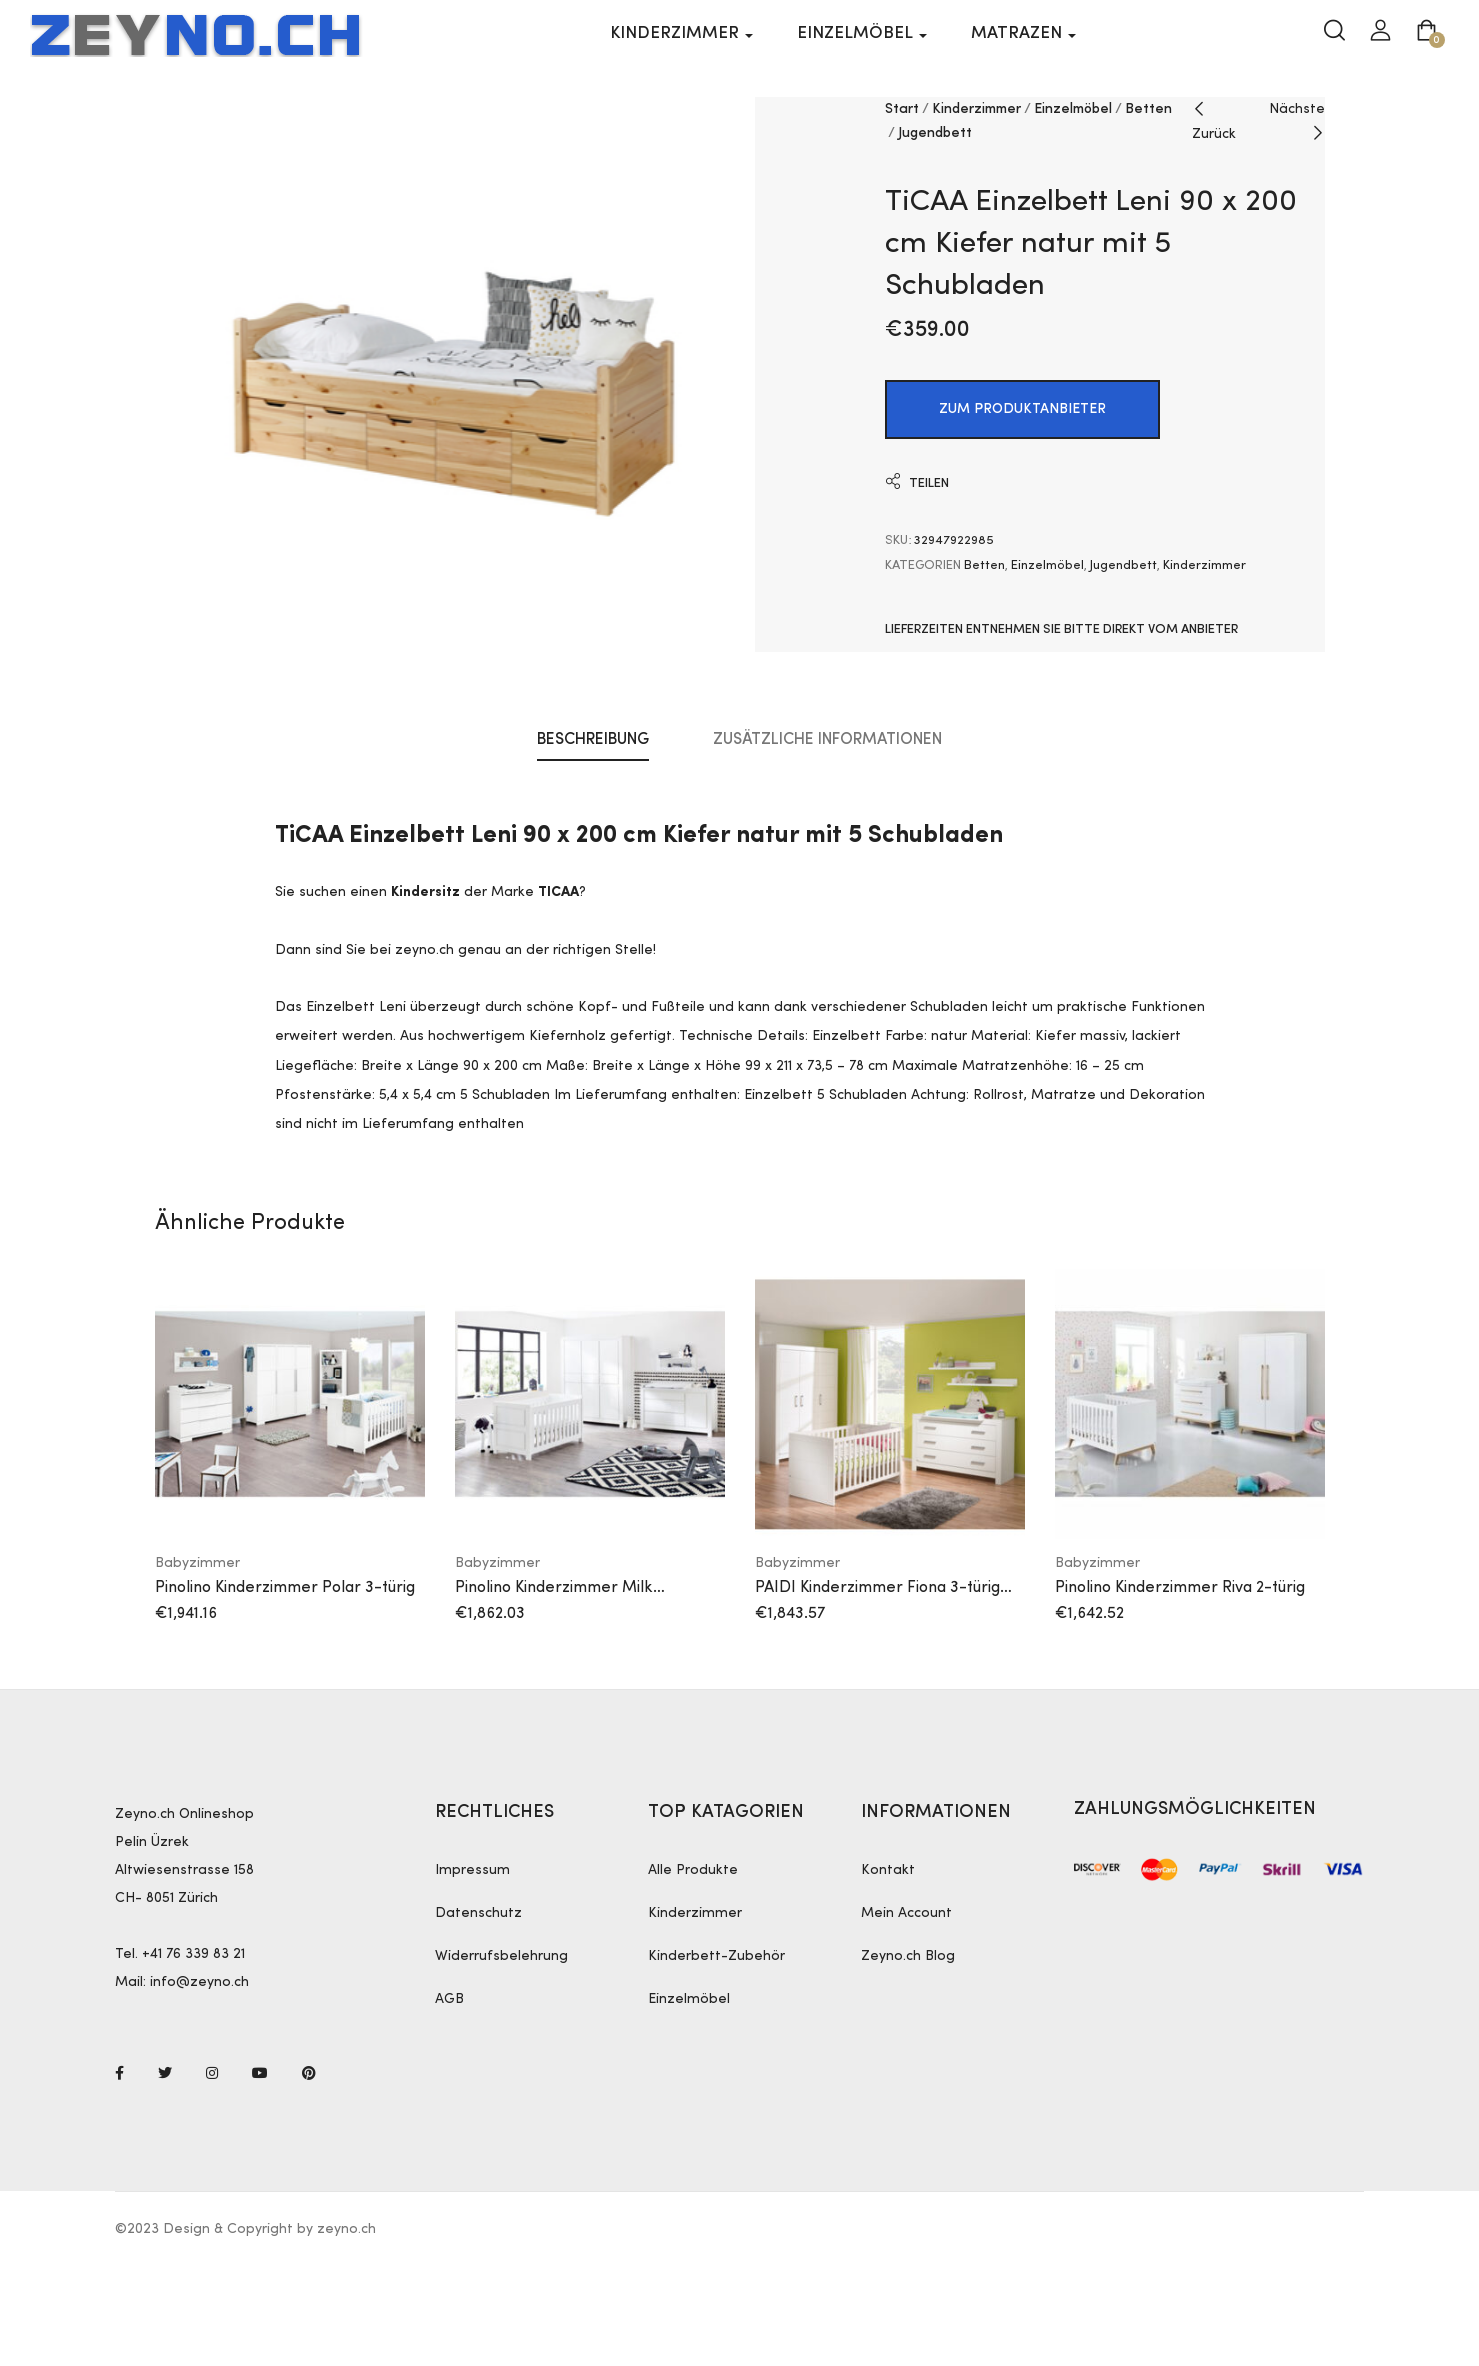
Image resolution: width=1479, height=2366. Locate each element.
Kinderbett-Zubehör (716, 1957)
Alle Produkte (693, 1871)
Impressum (472, 1871)
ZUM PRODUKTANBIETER (1022, 410)
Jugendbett (935, 133)
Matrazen (1023, 33)
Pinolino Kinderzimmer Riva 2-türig (1180, 1588)
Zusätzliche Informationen (827, 741)
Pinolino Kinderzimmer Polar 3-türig (285, 1588)
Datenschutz (478, 1914)
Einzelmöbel (862, 33)
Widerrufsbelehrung (501, 1957)
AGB (449, 2000)
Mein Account (906, 1914)
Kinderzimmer (681, 33)
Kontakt (888, 1871)
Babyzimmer (197, 1563)
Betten (1148, 109)
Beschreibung (593, 741)
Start (902, 109)
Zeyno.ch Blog (908, 1957)
